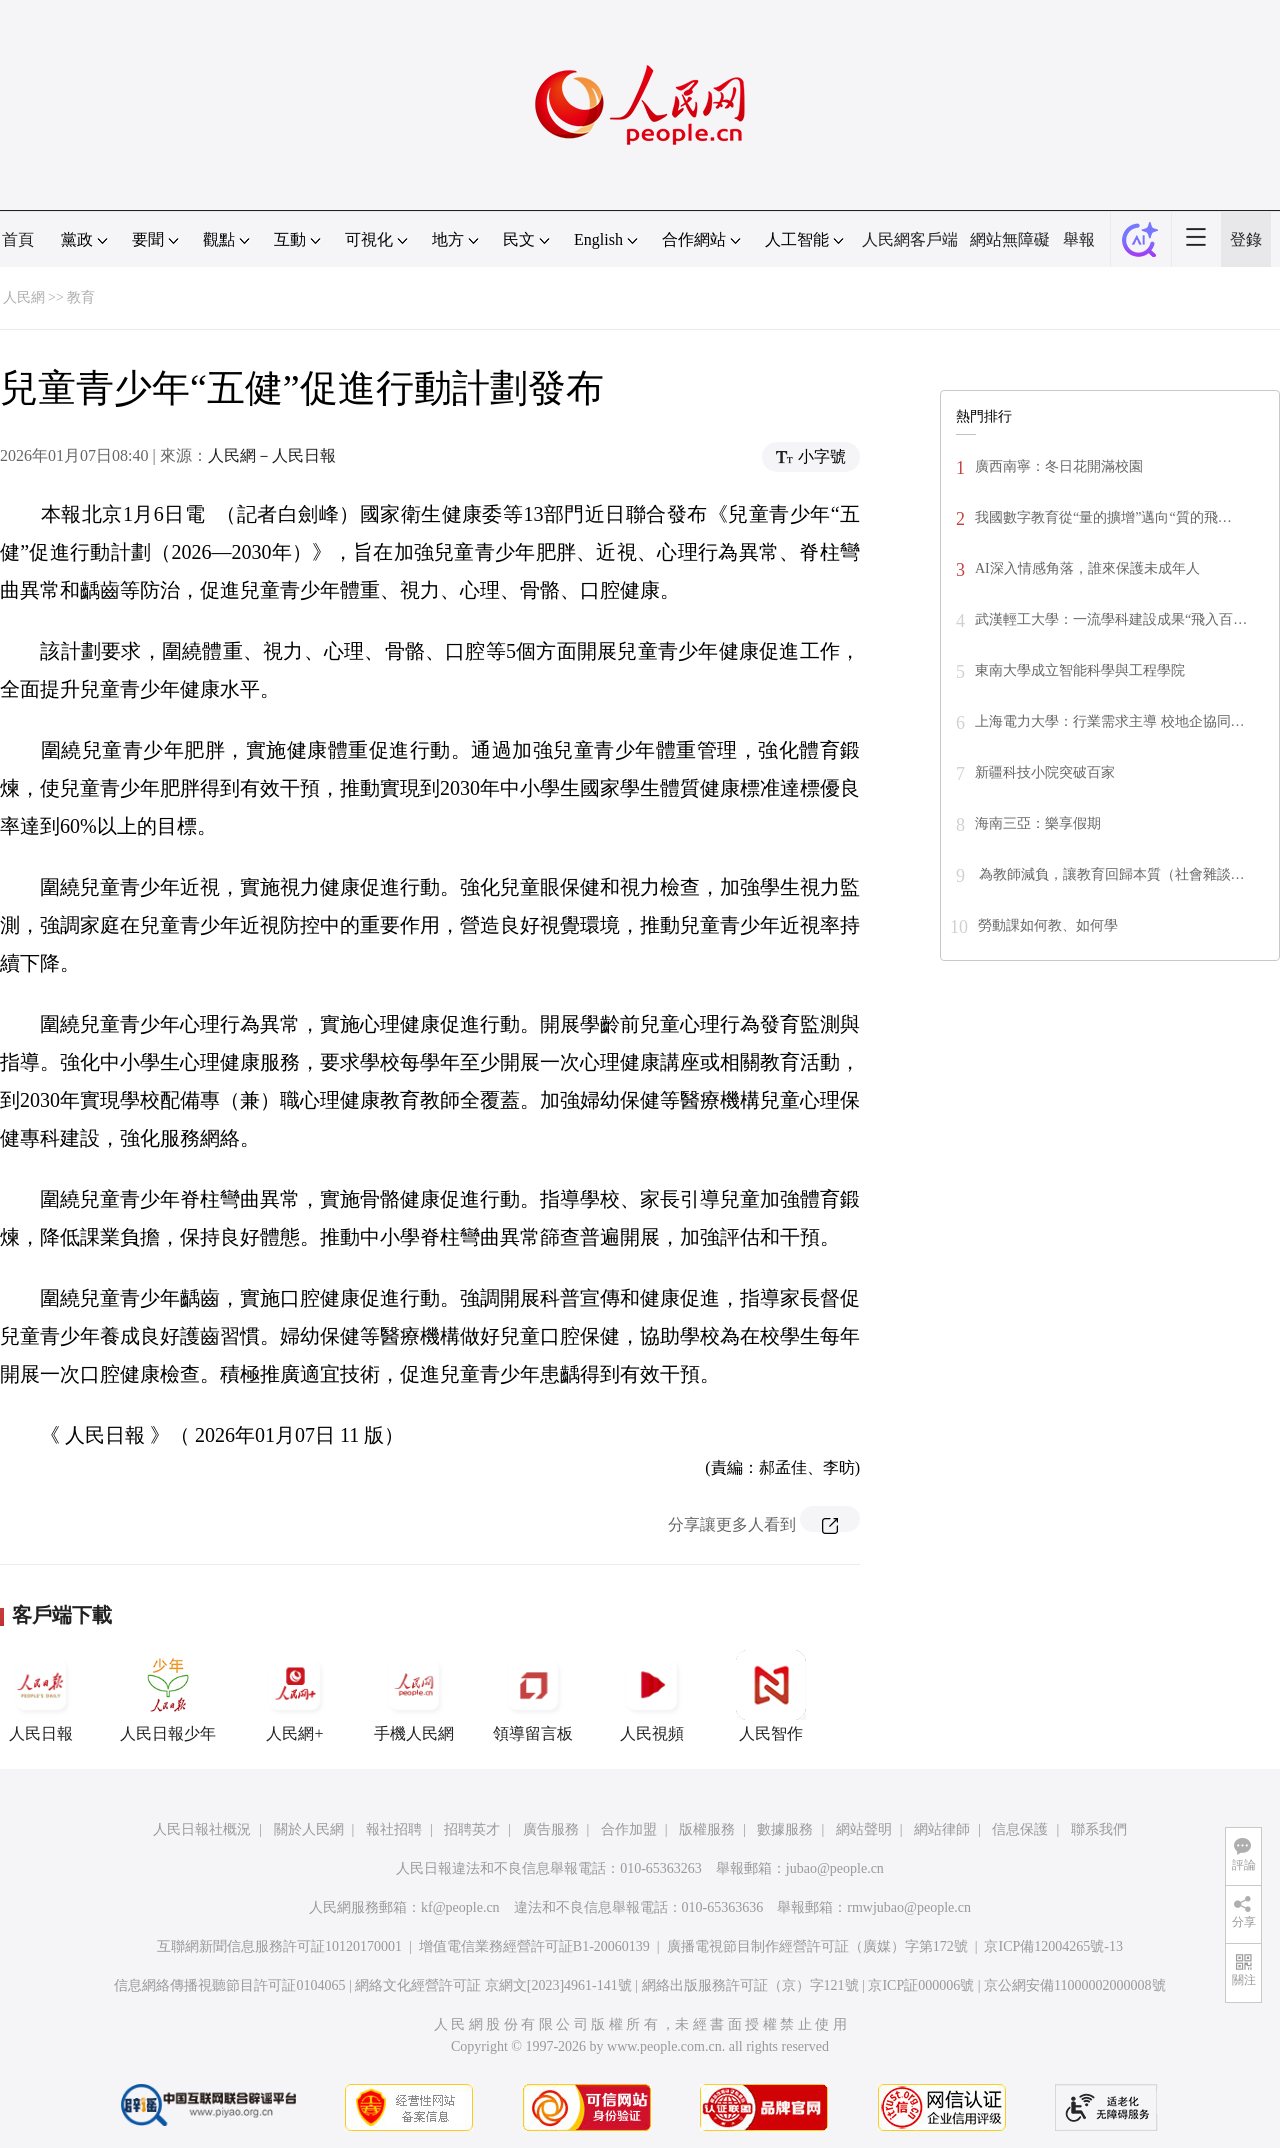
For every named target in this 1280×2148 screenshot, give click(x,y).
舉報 (1079, 239)
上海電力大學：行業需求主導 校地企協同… (1110, 721)
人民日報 (41, 1696)
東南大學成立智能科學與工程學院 (1080, 670)
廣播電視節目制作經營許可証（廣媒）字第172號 (817, 1946)
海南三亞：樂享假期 (1038, 823)
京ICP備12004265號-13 (1053, 1946)
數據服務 (785, 1829)
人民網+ (295, 1696)
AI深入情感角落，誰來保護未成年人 (1087, 568)
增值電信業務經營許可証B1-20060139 (534, 1946)
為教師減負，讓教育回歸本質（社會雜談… (1110, 874)
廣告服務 (551, 1829)
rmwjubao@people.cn (909, 1907)
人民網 (24, 297)
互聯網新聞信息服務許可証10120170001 (279, 1946)
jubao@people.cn (835, 1868)
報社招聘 (394, 1829)
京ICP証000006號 (921, 1985)
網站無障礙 (1010, 239)
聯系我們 (1099, 1829)
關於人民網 (309, 1829)
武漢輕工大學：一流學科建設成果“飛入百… (1111, 619)
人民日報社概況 (202, 1829)
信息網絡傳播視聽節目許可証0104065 (229, 1985)
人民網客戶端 (910, 239)
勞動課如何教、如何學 (1048, 925)
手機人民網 (414, 1696)
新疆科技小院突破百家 (1045, 772)
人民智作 (771, 1696)
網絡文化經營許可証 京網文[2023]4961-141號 (493, 1985)
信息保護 (1020, 1829)
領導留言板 (533, 1696)
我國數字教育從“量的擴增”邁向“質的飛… (1103, 517)
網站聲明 (864, 1829)
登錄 (1246, 239)
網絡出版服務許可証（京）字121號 (750, 1985)
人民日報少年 (168, 1696)
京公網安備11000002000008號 (1074, 1985)
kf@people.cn (460, 1907)
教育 (81, 297)
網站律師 (942, 1829)
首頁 (18, 239)
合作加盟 (629, 1829)
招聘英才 (472, 1829)
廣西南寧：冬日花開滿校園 (1059, 466)
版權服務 (707, 1829)
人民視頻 (652, 1696)
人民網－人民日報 (272, 455)
